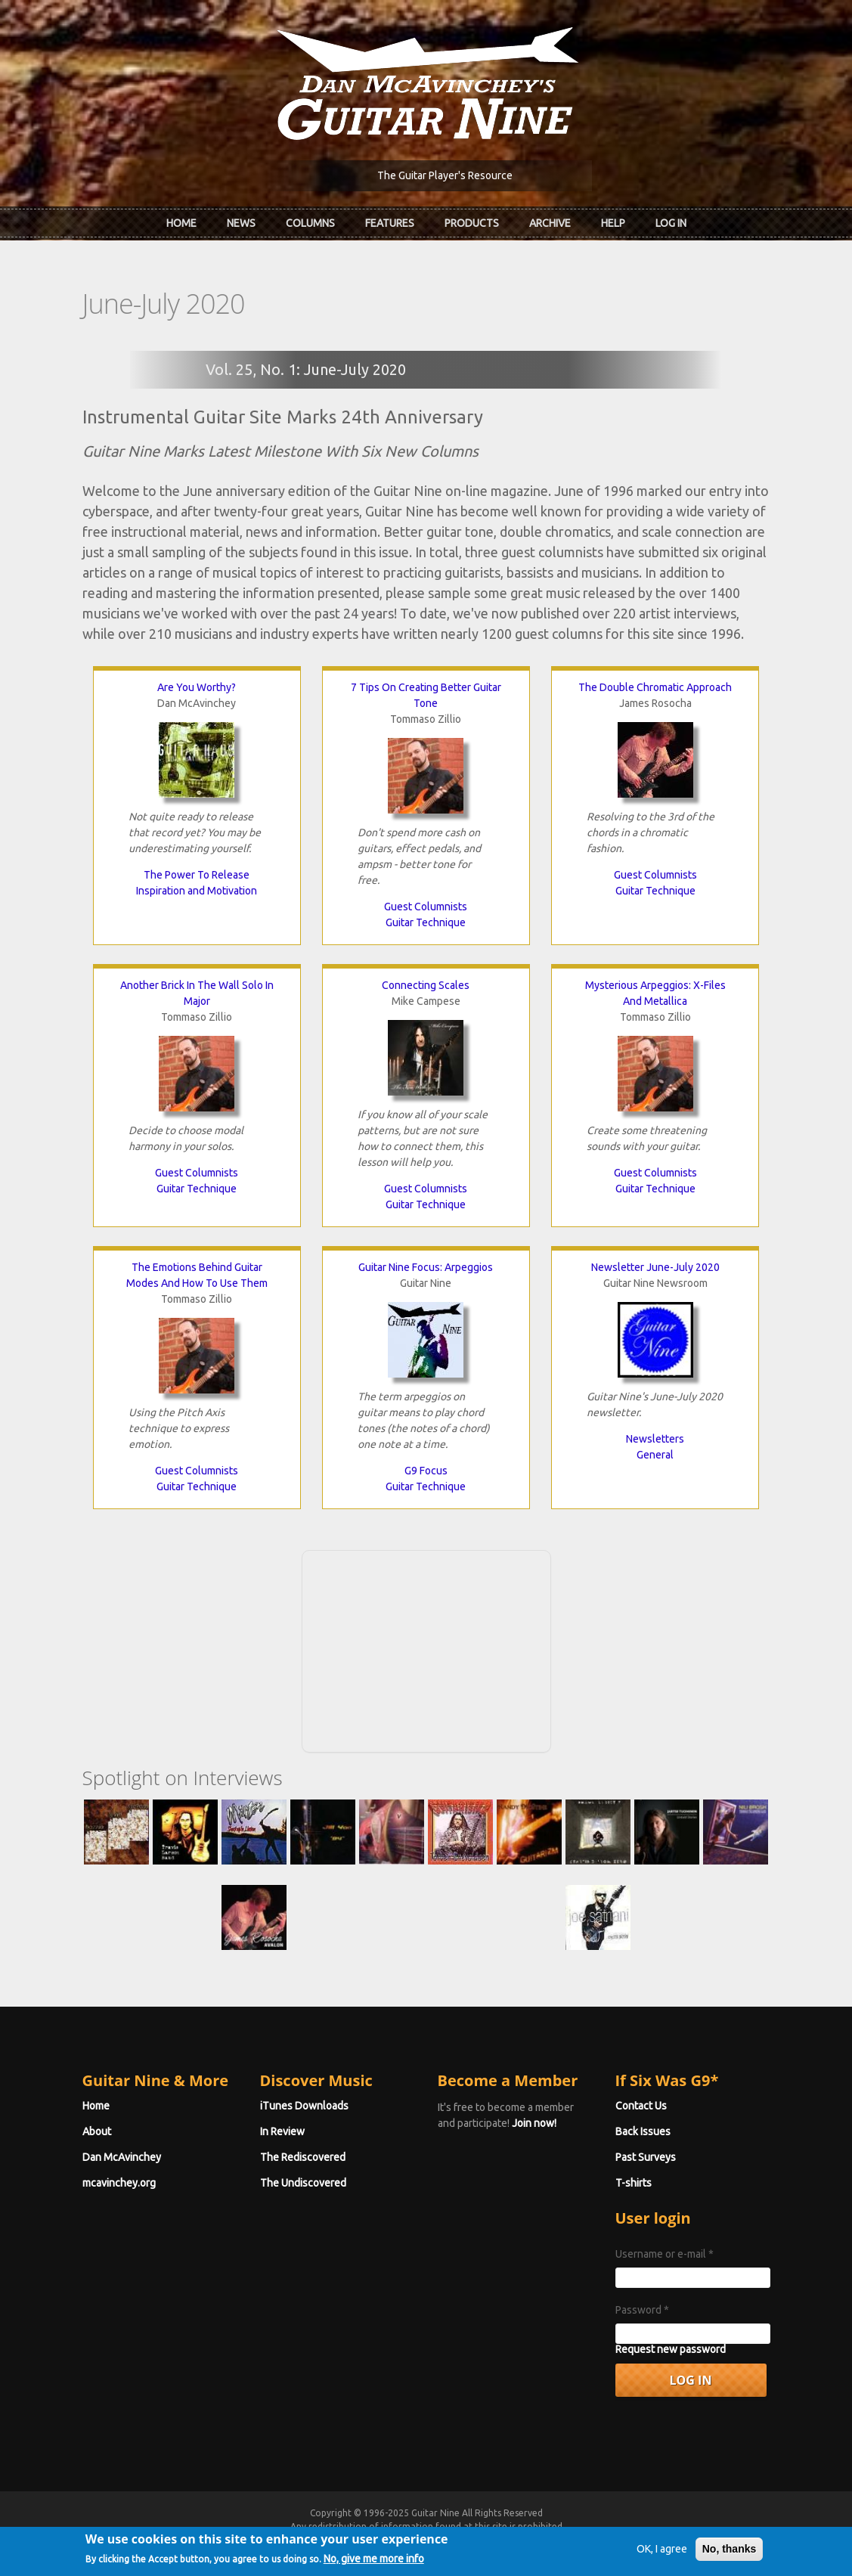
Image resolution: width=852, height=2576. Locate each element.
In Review (282, 2131)
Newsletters (655, 1439)
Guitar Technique (426, 922)
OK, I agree (662, 2552)
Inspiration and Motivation (196, 891)
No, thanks (729, 2552)
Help (613, 223)
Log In (670, 223)
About (96, 2131)
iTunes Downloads (304, 2106)
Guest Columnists (425, 907)
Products (472, 223)
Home (181, 223)
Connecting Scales (425, 985)
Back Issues (643, 2131)
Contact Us (641, 2106)
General (655, 1455)
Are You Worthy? (196, 687)
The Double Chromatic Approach (655, 687)
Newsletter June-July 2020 (655, 1267)
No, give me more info (374, 2562)
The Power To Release (196, 875)
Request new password (670, 2349)
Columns (310, 223)
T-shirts (633, 2183)
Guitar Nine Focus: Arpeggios (425, 1267)
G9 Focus (426, 1471)
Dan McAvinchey (121, 2157)
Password (642, 2310)
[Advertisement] (426, 1649)
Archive (550, 223)
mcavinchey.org (119, 2183)
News (241, 223)
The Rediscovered (302, 2157)
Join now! (534, 2123)
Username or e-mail (664, 2254)
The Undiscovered (303, 2183)
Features (389, 223)
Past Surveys (645, 2157)
